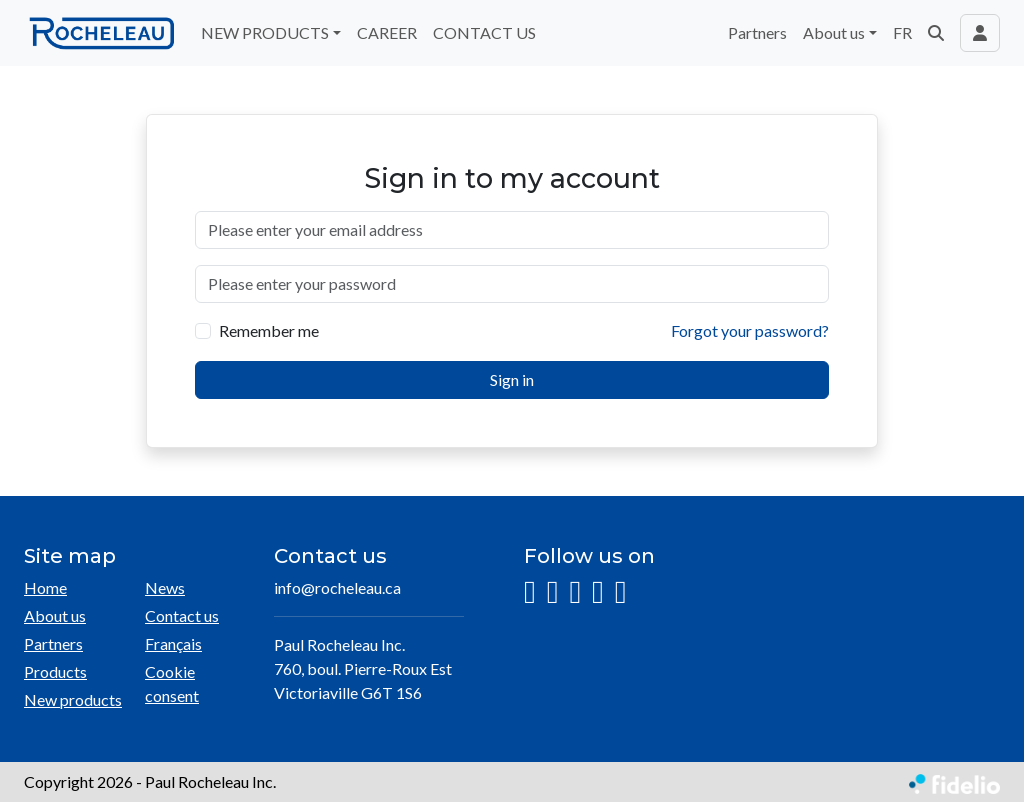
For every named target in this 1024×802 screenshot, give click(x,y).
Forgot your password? (750, 330)
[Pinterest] (621, 592)
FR (902, 32)
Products (55, 671)
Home (45, 587)
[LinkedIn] (575, 592)
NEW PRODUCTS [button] (265, 32)
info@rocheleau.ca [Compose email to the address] (337, 587)
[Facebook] (553, 592)
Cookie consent (172, 683)
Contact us (182, 615)
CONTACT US (484, 32)
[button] (936, 33)
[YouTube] (598, 592)
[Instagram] (530, 592)
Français (173, 643)
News (165, 587)
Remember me (269, 330)
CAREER (387, 32)
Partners (757, 32)
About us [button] (834, 32)
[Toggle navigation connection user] (980, 33)
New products (73, 699)
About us (55, 615)
